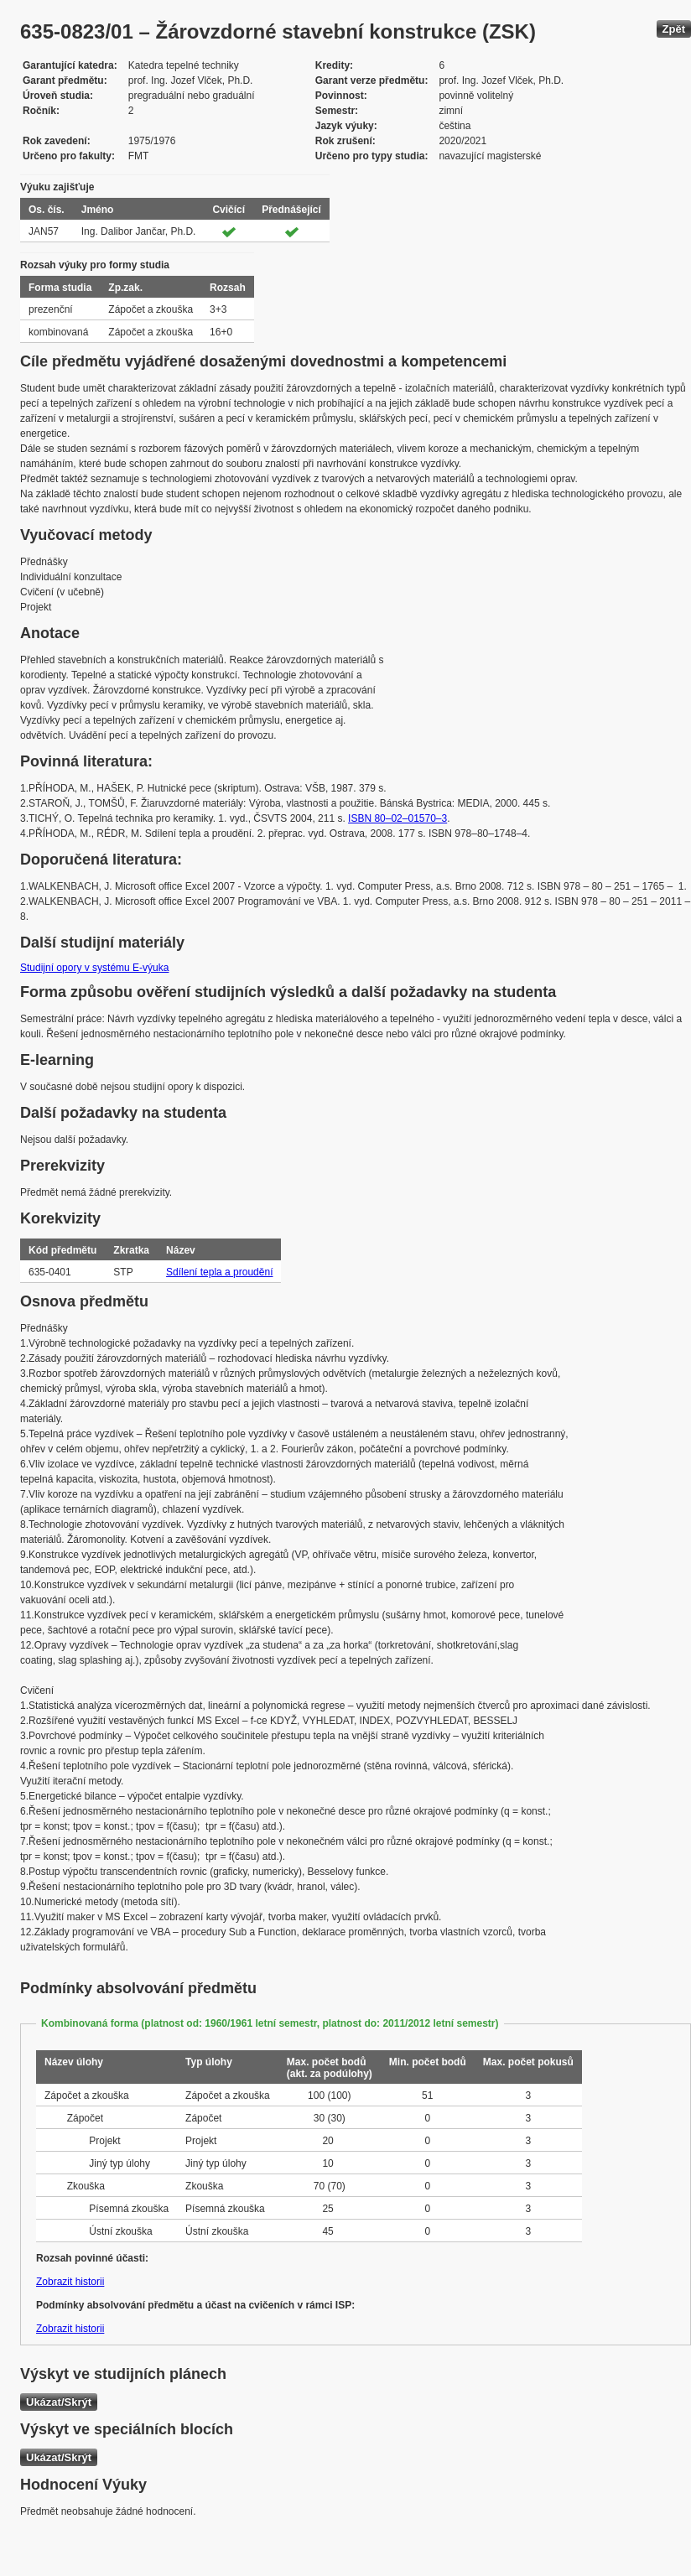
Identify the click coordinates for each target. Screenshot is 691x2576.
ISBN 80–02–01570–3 (397, 818)
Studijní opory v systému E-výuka (94, 968)
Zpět (673, 29)
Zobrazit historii (70, 2282)
